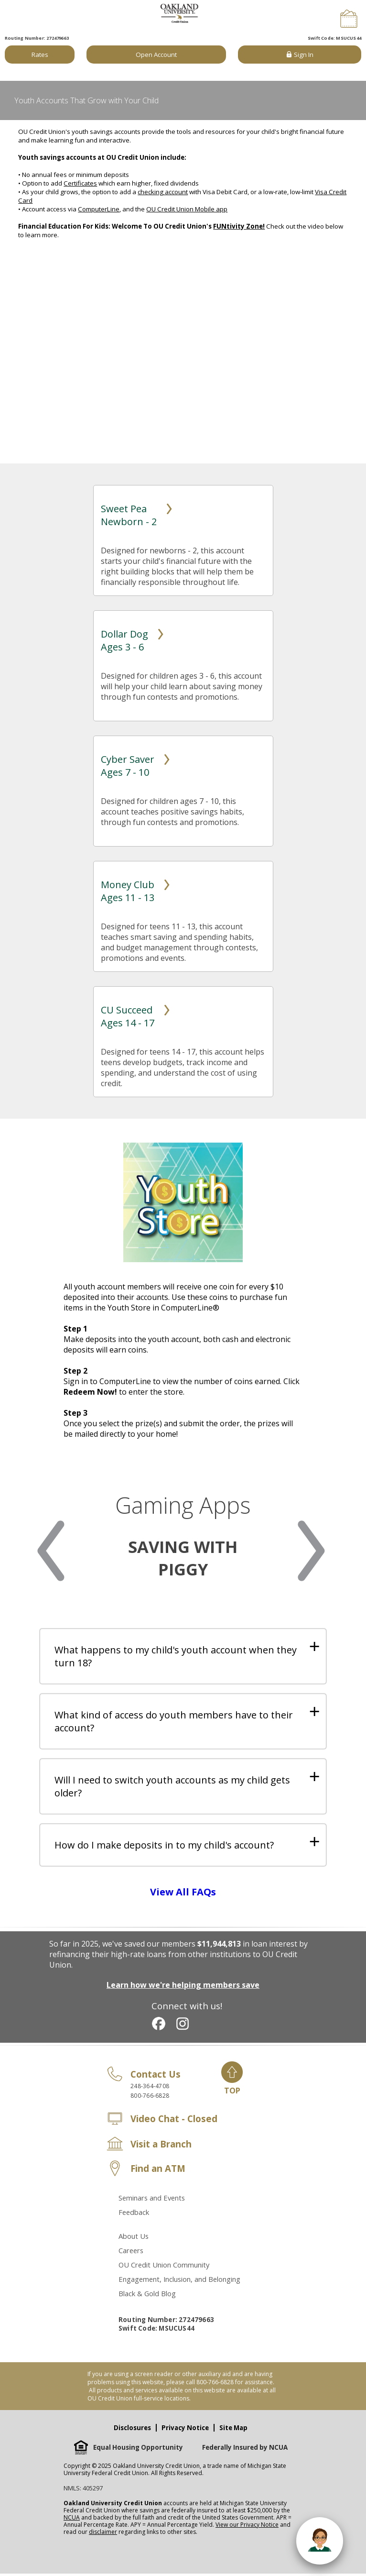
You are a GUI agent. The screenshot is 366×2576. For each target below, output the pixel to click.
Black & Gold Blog (147, 2296)
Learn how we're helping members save (183, 1987)
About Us (133, 2238)
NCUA (72, 2520)
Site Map (233, 2430)
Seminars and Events (151, 2200)
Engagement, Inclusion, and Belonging (179, 2281)
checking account (163, 191)
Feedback (133, 2214)
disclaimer (103, 2534)
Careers (130, 2252)
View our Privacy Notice (247, 2527)
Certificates (80, 183)
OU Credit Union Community (163, 2267)
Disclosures (132, 2430)
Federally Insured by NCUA (245, 2449)
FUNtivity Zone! (239, 226)
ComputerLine (98, 209)
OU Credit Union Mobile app (186, 209)
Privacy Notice (185, 2430)
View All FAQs (183, 1894)
